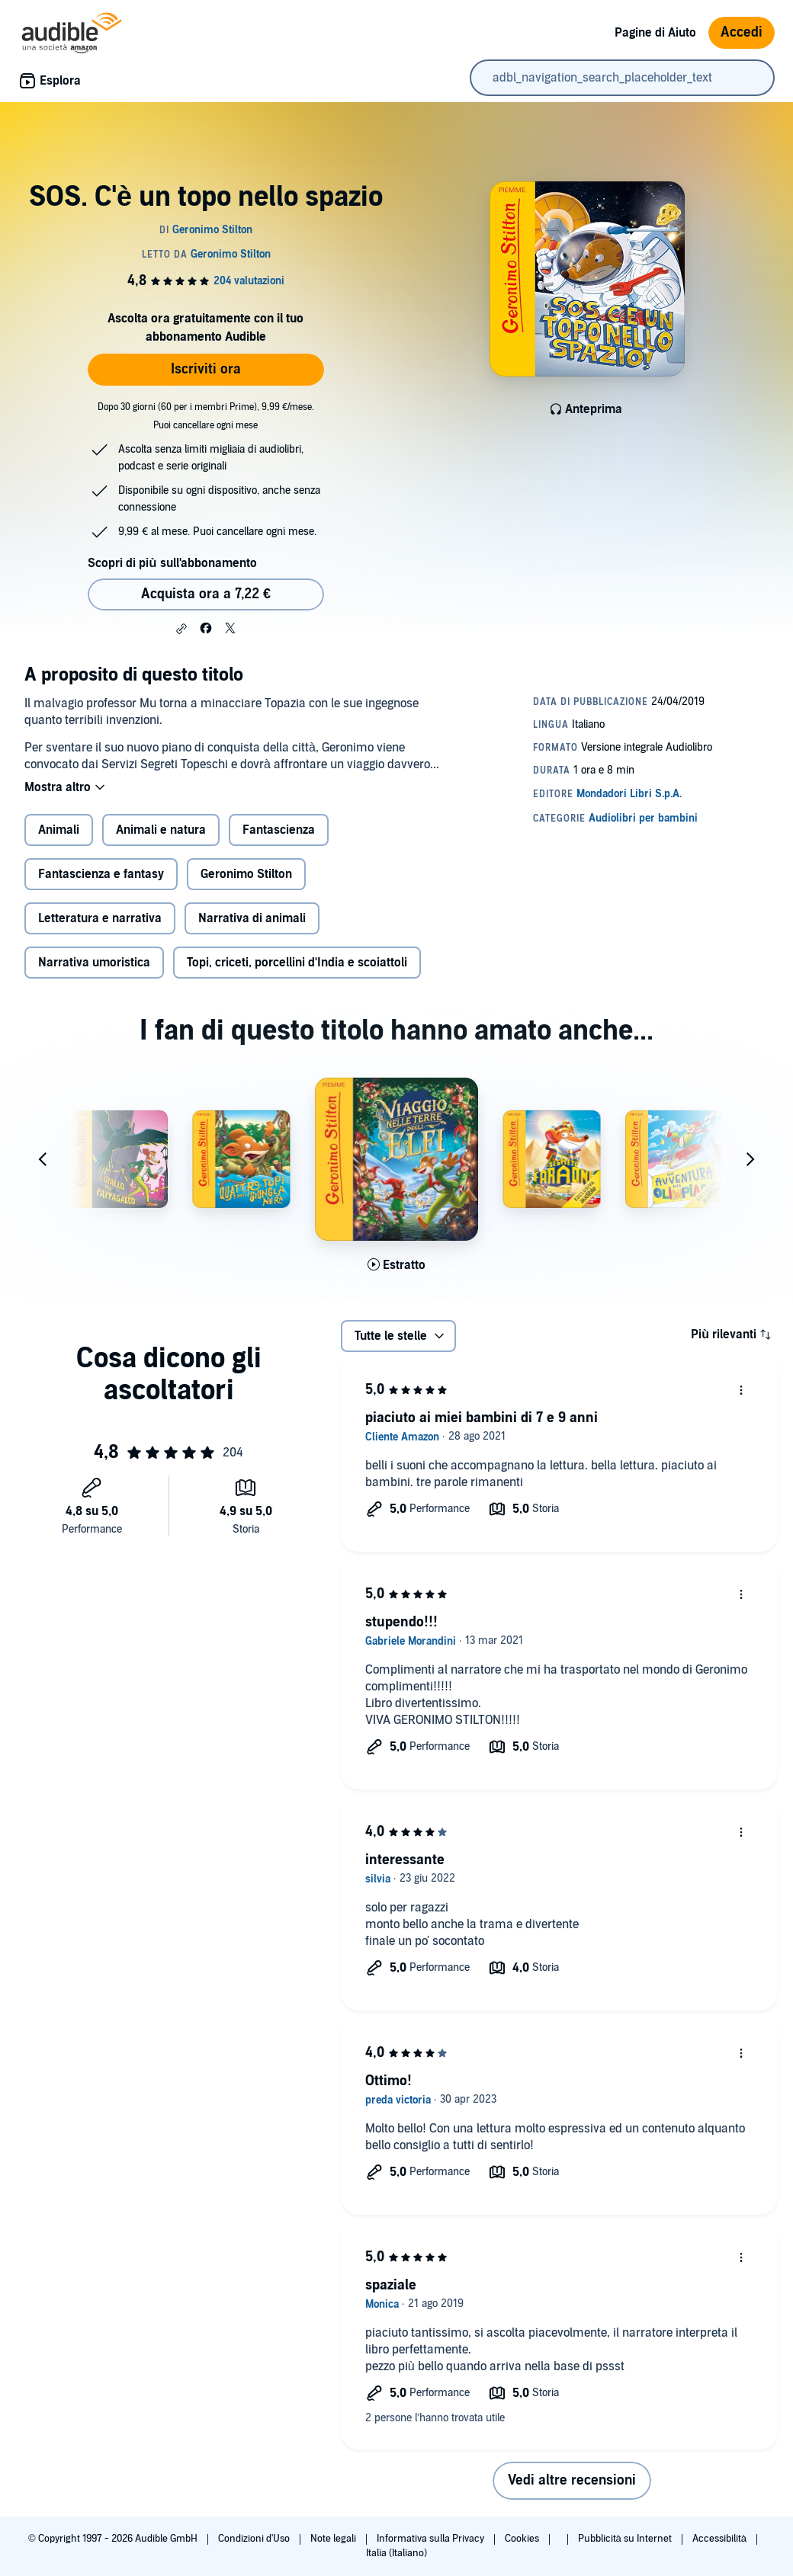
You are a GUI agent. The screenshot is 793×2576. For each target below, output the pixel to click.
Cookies (523, 2539)
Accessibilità (720, 2539)
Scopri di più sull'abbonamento (172, 563)
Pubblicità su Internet (626, 2539)
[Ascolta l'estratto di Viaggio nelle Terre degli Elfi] (396, 1265)
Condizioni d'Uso (255, 2539)
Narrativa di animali (252, 918)
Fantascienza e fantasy (101, 874)
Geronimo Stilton (246, 874)
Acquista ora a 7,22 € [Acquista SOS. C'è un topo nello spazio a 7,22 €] (206, 594)
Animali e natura (161, 830)
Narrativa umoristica (94, 962)
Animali (58, 830)
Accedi (741, 32)
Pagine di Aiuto (655, 32)
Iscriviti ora (206, 369)
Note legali (334, 2539)
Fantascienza (278, 830)
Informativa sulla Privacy (431, 2539)
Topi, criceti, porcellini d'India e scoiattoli (297, 962)
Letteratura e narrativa (100, 918)
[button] (181, 629)
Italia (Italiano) (396, 2553)
